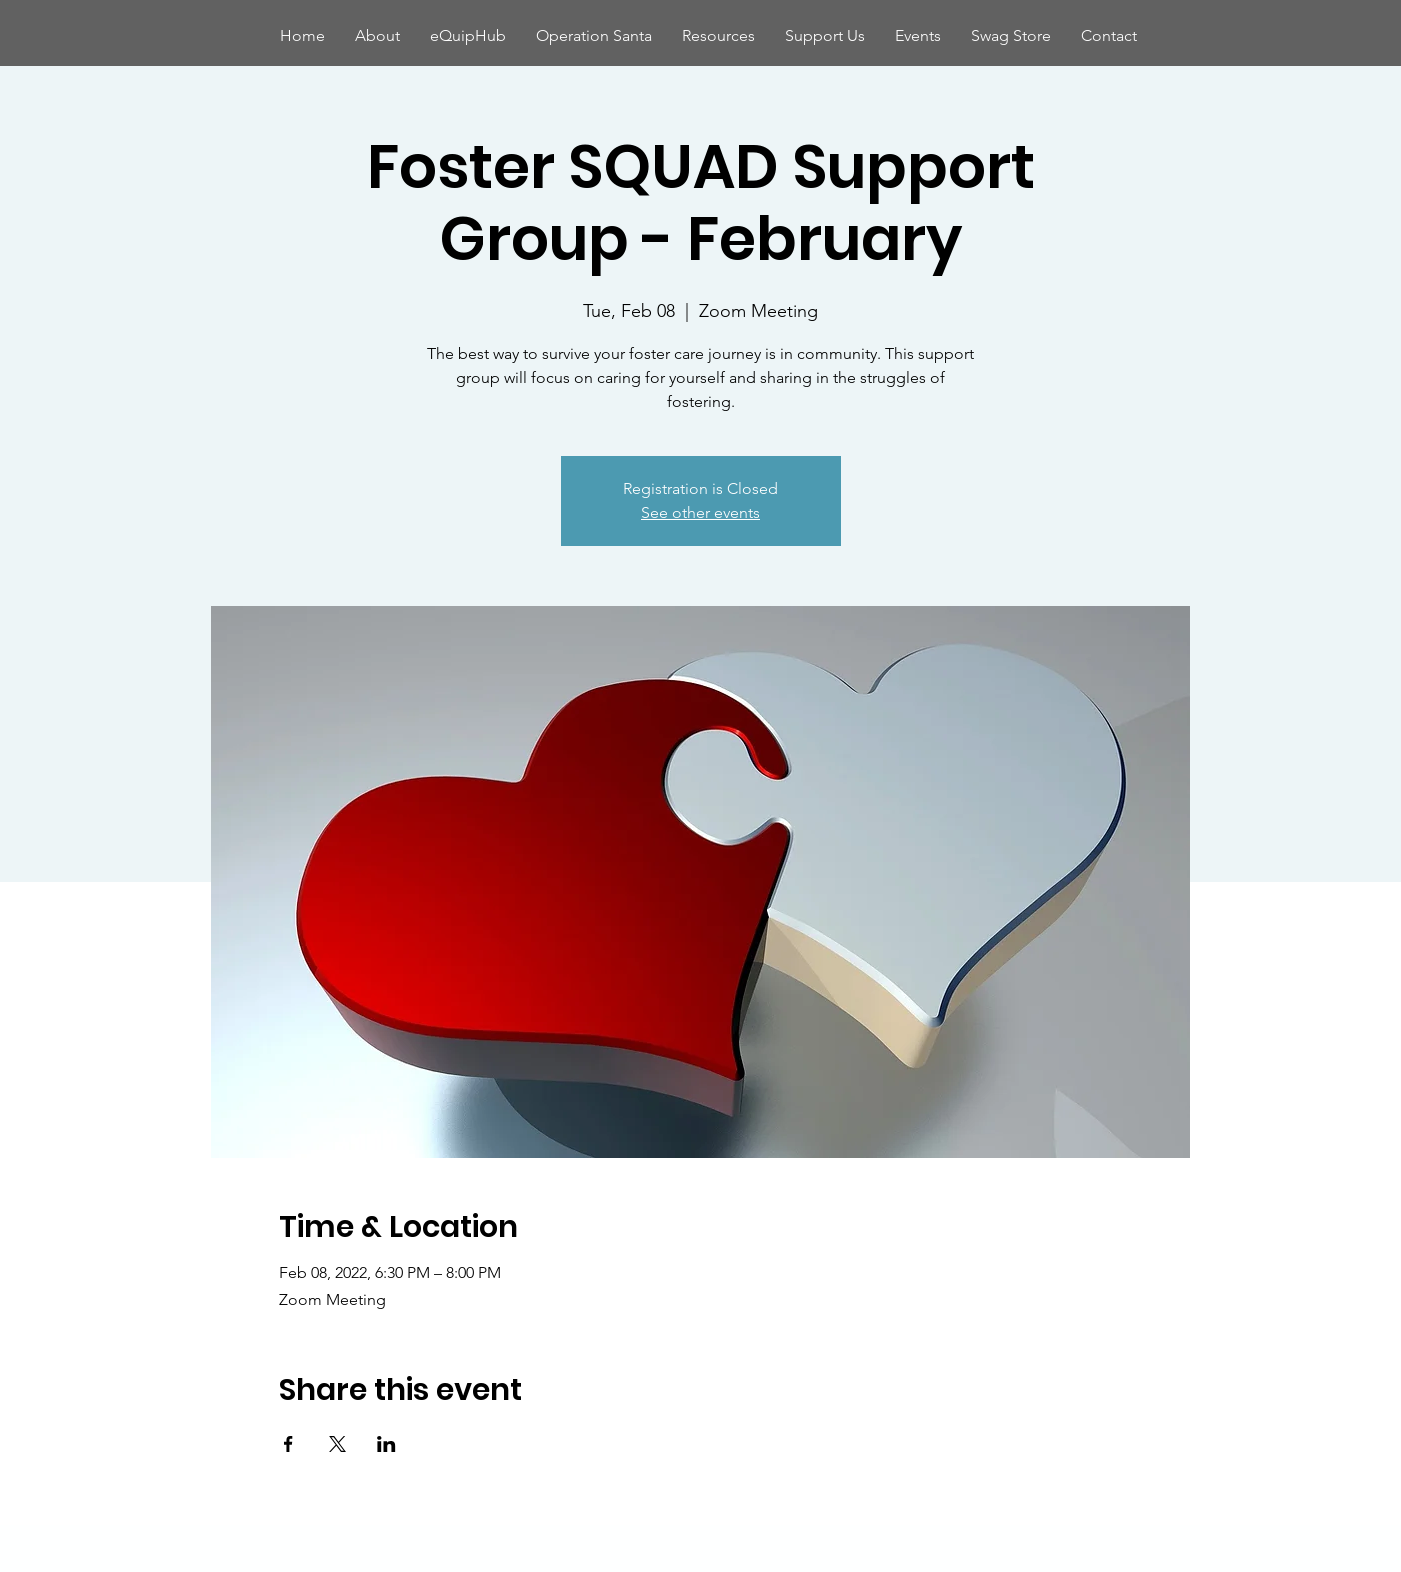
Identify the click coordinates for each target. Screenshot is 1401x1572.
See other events (700, 512)
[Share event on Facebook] (288, 1444)
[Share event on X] (337, 1444)
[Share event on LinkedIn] (386, 1444)
